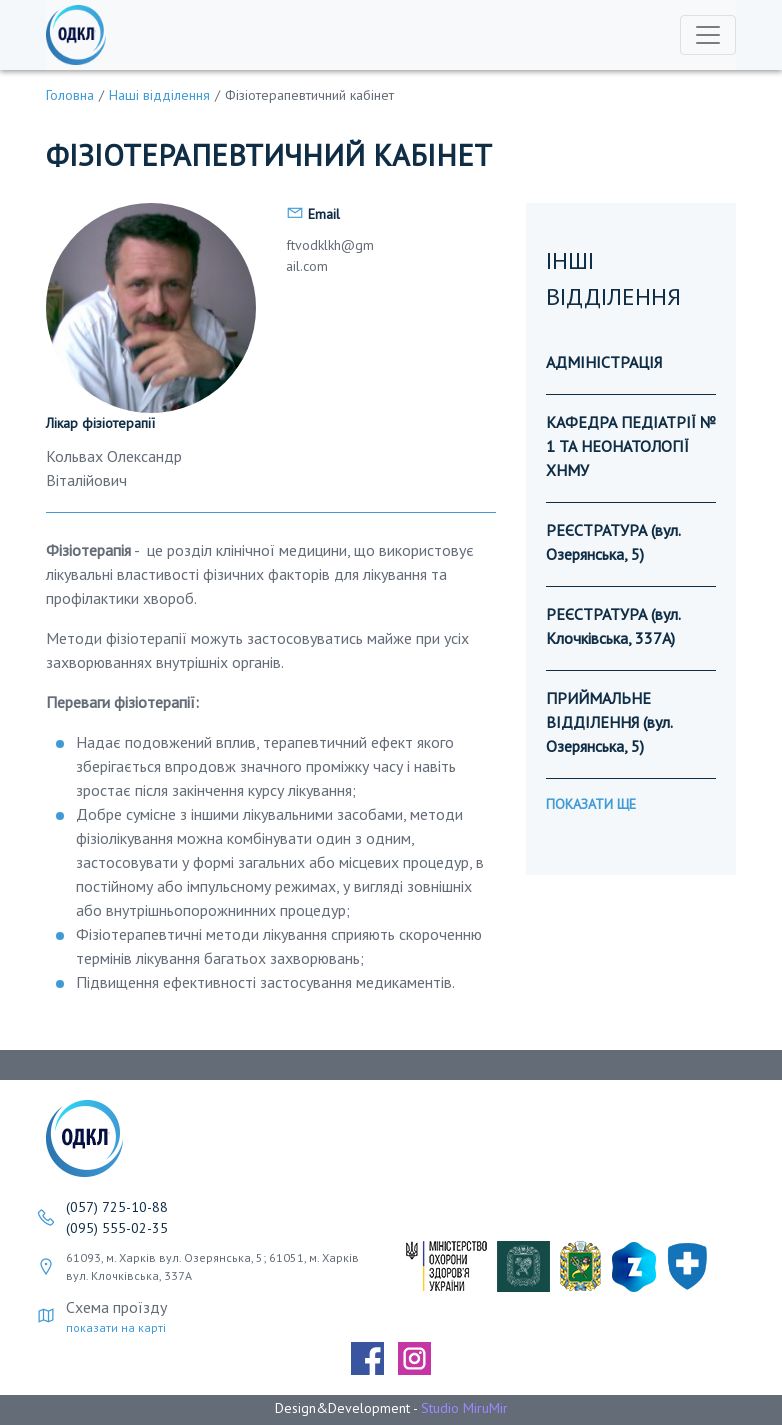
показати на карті (116, 1327)
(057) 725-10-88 (117, 1207)
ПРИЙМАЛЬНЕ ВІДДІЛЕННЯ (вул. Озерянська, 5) (609, 722)
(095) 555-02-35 (117, 1228)
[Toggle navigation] (708, 35)
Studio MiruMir (464, 1408)
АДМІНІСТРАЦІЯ (604, 362)
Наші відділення (159, 95)
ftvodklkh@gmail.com (330, 255)
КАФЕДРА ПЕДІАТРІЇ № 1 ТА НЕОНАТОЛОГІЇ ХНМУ (631, 446)
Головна (70, 95)
